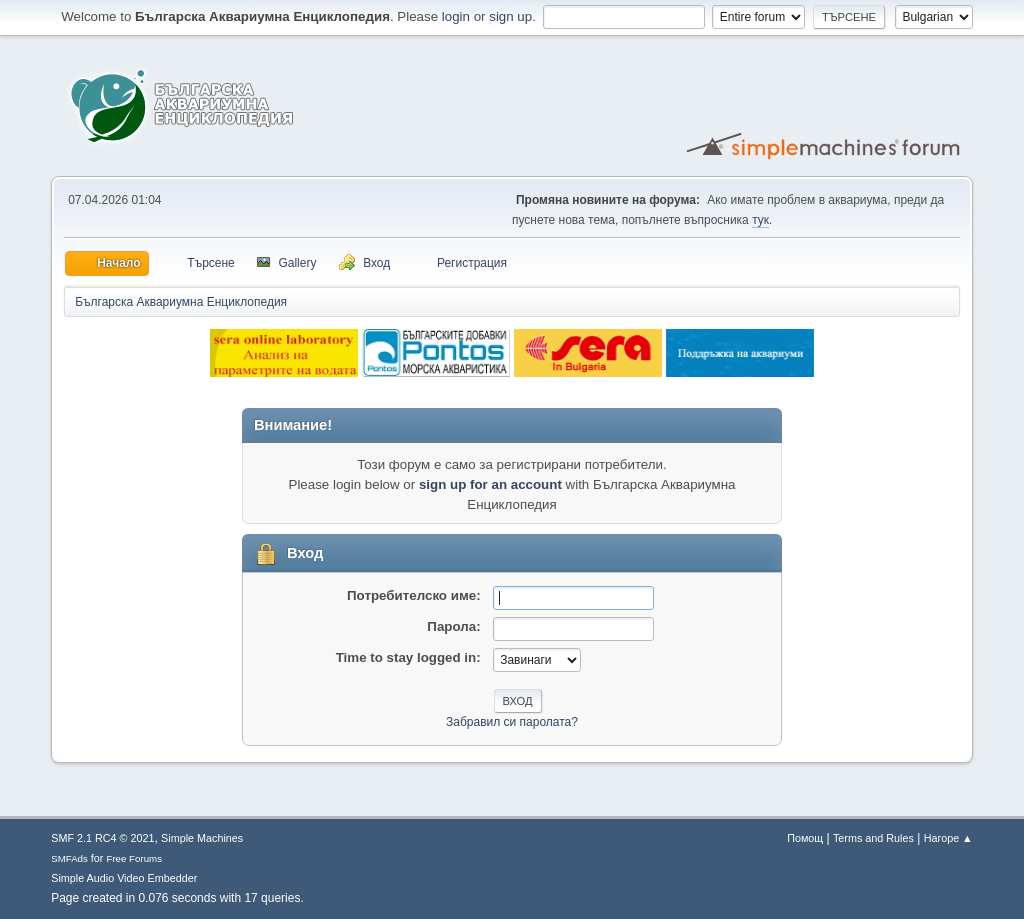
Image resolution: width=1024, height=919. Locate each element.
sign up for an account (490, 484)
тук (760, 220)
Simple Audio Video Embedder (124, 878)
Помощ (805, 838)
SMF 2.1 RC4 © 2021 (102, 838)
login (456, 16)
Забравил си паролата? (512, 722)
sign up (510, 16)
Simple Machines (202, 838)
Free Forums (134, 858)
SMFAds (69, 858)
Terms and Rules (873, 838)
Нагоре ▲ (948, 838)
